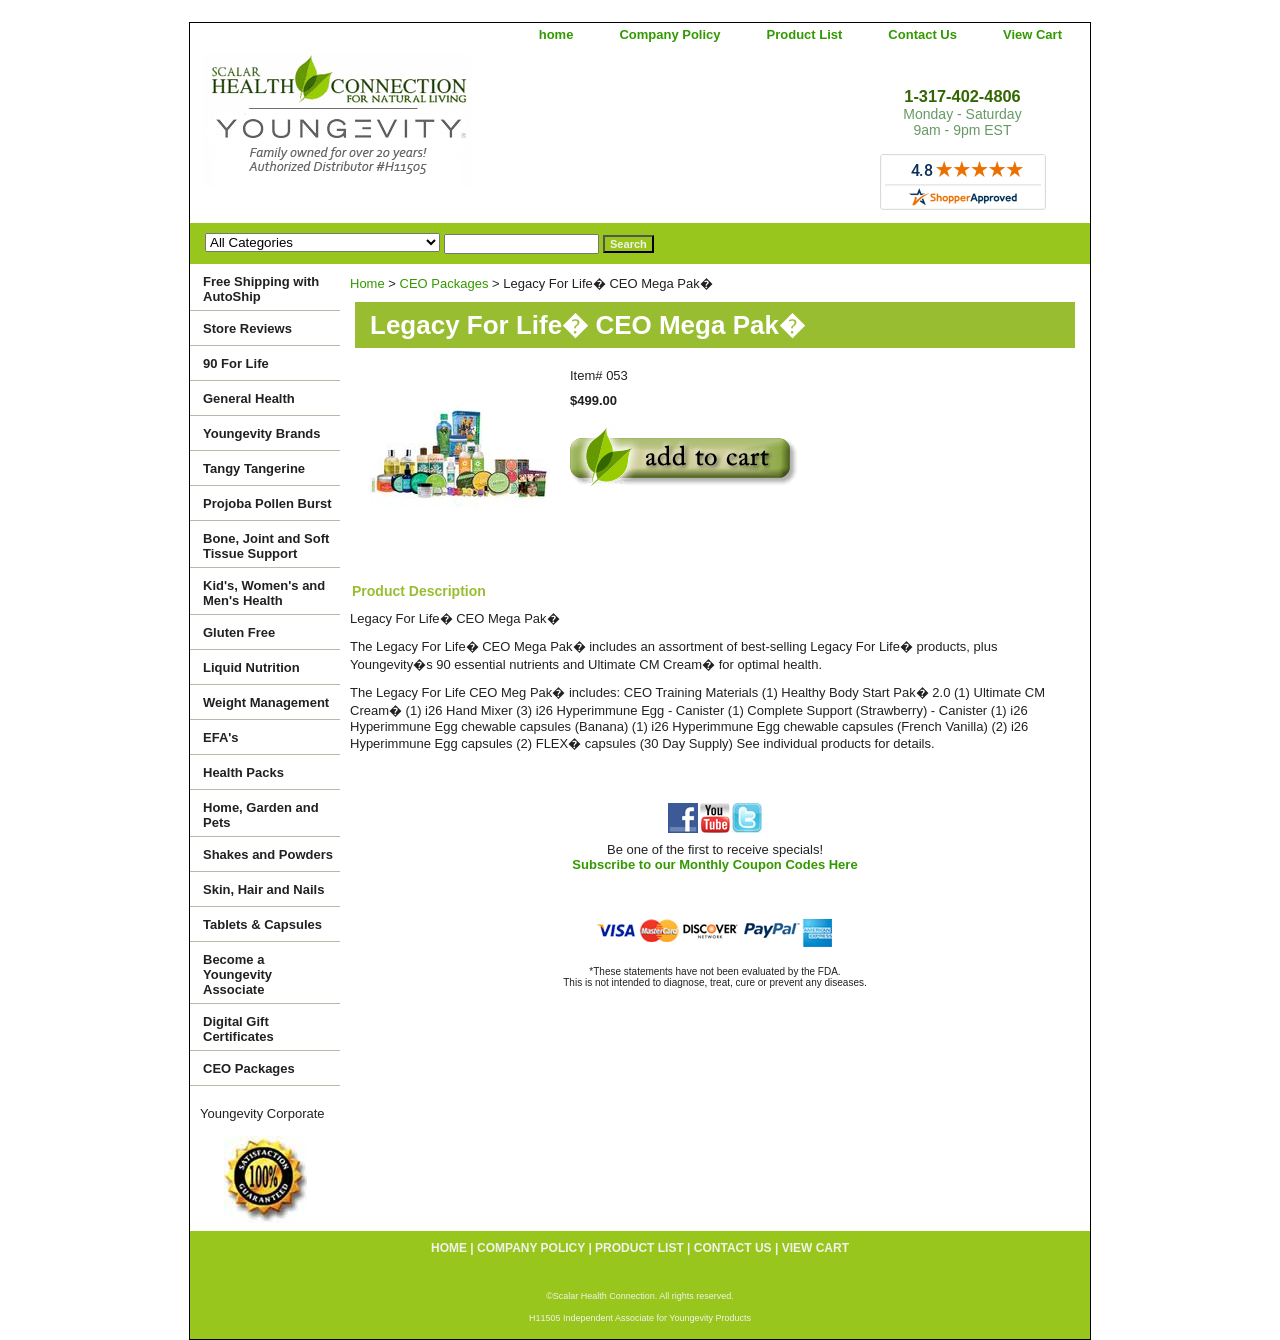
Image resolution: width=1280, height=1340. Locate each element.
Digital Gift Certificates (238, 1029)
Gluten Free (239, 632)
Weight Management (266, 702)
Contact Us (922, 34)
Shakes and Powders (268, 854)
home (556, 34)
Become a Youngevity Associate (237, 974)
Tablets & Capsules (262, 924)
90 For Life (236, 363)
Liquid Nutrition (251, 667)
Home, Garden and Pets (261, 815)
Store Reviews (247, 328)
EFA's (221, 737)
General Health (249, 398)
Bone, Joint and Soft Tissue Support (266, 546)
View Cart (1032, 34)
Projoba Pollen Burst (267, 503)
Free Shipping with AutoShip (261, 289)
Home (367, 283)
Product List (805, 34)
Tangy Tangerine (254, 468)
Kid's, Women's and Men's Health (264, 593)
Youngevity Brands (262, 433)
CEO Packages (444, 283)
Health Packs (243, 772)
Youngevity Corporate (262, 1113)
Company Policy (669, 34)
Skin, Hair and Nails (263, 889)
